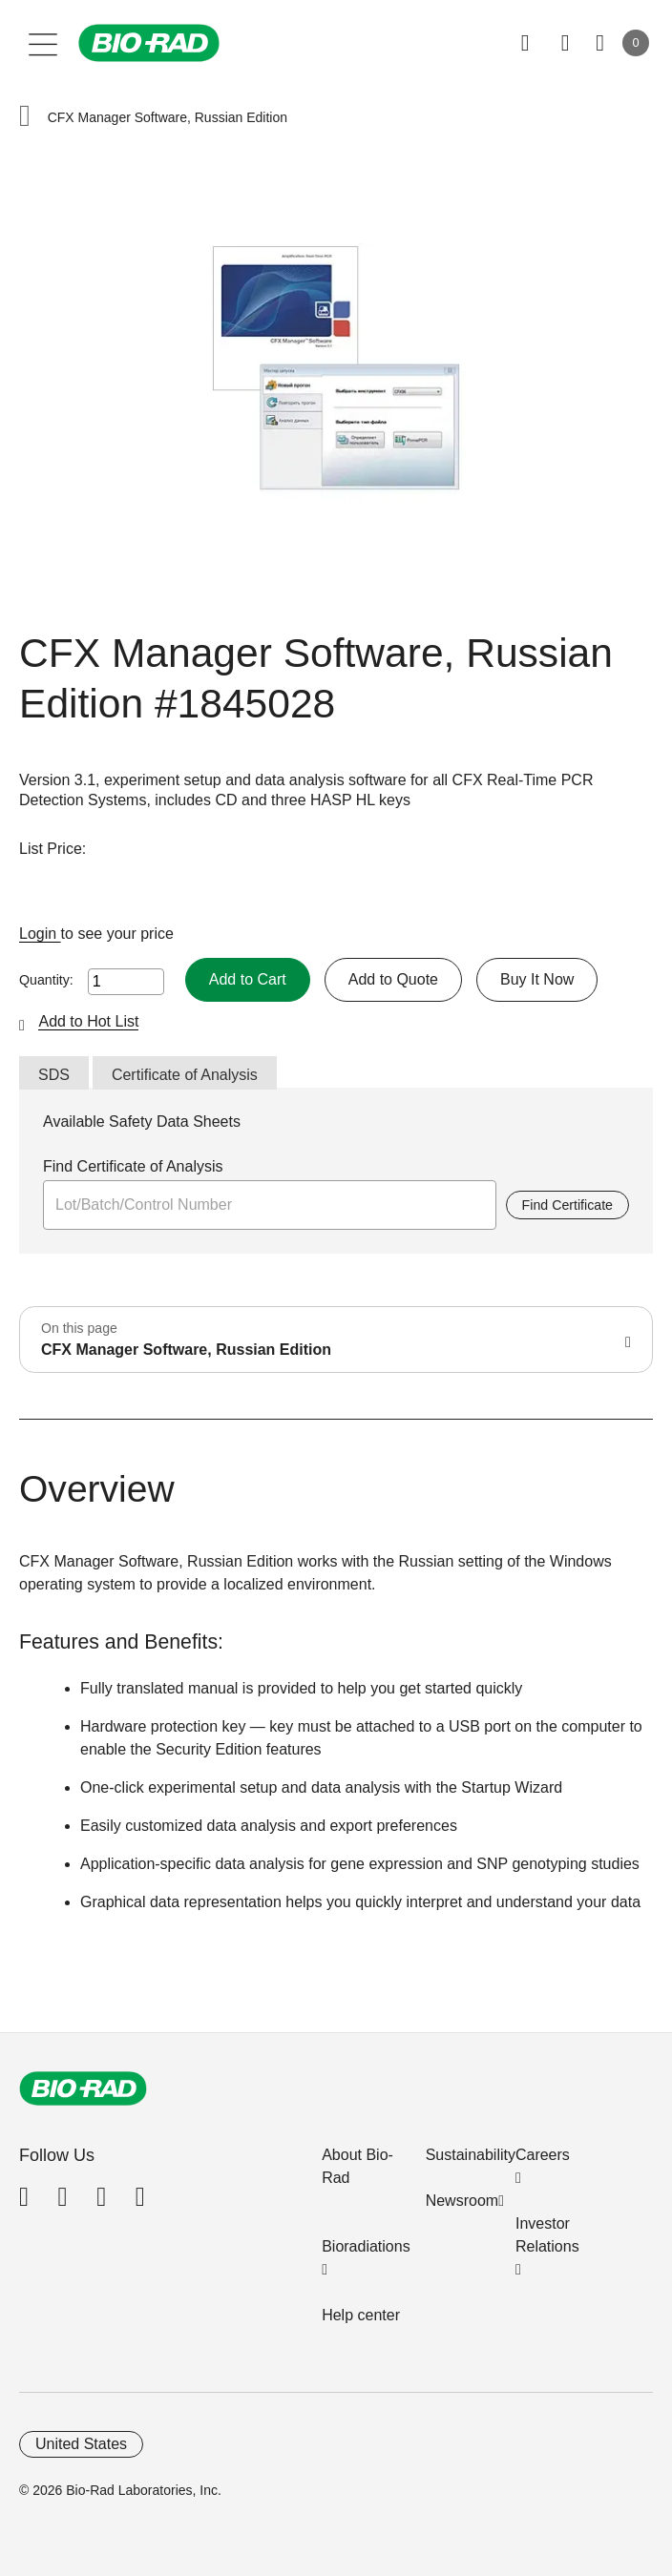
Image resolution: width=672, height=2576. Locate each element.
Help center (361, 2315)
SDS (54, 1075)
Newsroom (462, 2200)
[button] (25, 118)
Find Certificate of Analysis (133, 1166)
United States (81, 2444)
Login (40, 933)
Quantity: (46, 979)
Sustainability (470, 2155)
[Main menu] (43, 43)
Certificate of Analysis (185, 1075)
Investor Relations (547, 2234)
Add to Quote (393, 979)
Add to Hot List (88, 1021)
